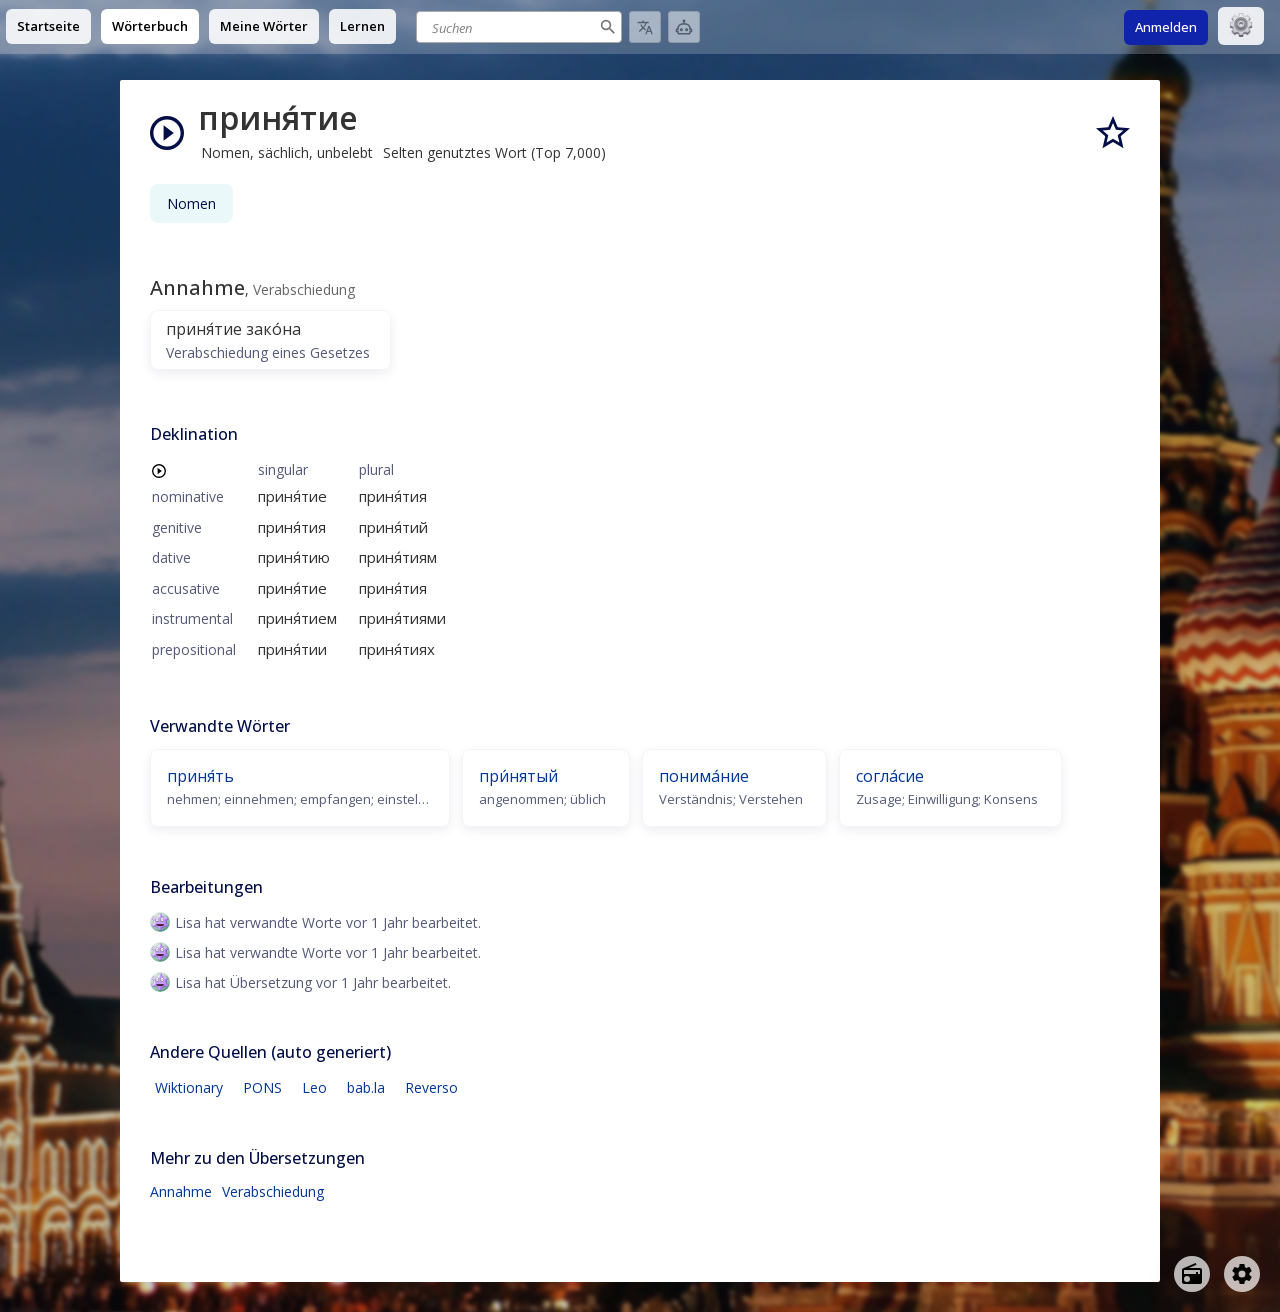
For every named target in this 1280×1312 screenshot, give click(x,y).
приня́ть (200, 776)
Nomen (191, 203)
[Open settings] (1242, 1274)
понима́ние (704, 776)
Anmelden (1166, 27)
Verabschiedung (273, 1191)
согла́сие (890, 776)
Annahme (181, 1191)
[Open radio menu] (1192, 1274)
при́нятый (518, 776)
